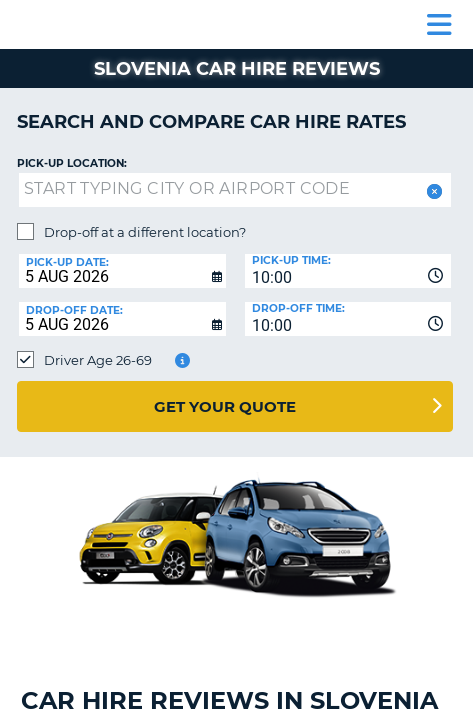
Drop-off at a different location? (145, 232)
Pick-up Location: (72, 163)
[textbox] (235, 190)
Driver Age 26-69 (98, 360)
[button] (432, 191)
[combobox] (348, 271)
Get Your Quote (225, 406)
